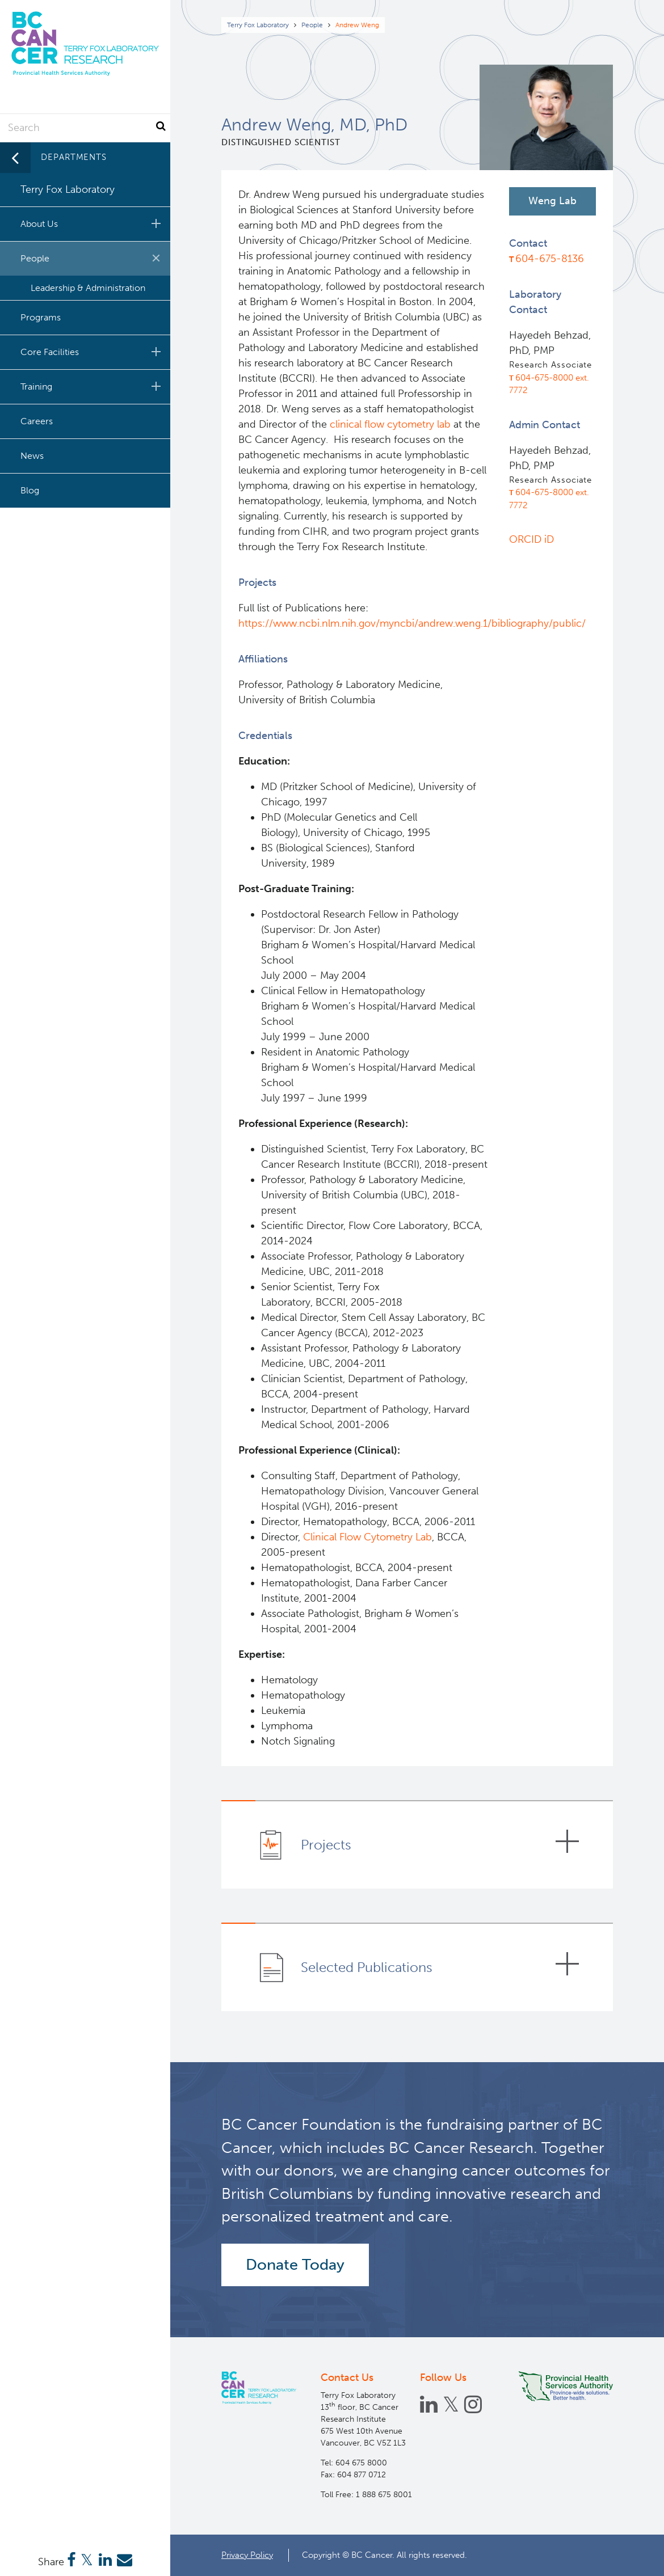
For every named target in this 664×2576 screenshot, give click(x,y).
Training (92, 386)
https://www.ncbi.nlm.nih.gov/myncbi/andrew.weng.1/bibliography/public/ (413, 623)
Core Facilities (92, 351)
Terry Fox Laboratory (258, 25)
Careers (36, 421)
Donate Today (295, 2265)
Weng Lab (552, 201)
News (32, 455)
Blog (29, 490)
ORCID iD (531, 539)
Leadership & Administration (88, 287)
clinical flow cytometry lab (391, 424)
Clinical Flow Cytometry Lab (367, 1537)
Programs (40, 317)
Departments (74, 157)
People (312, 25)
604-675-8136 (549, 258)
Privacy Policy (247, 2555)
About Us (92, 223)
